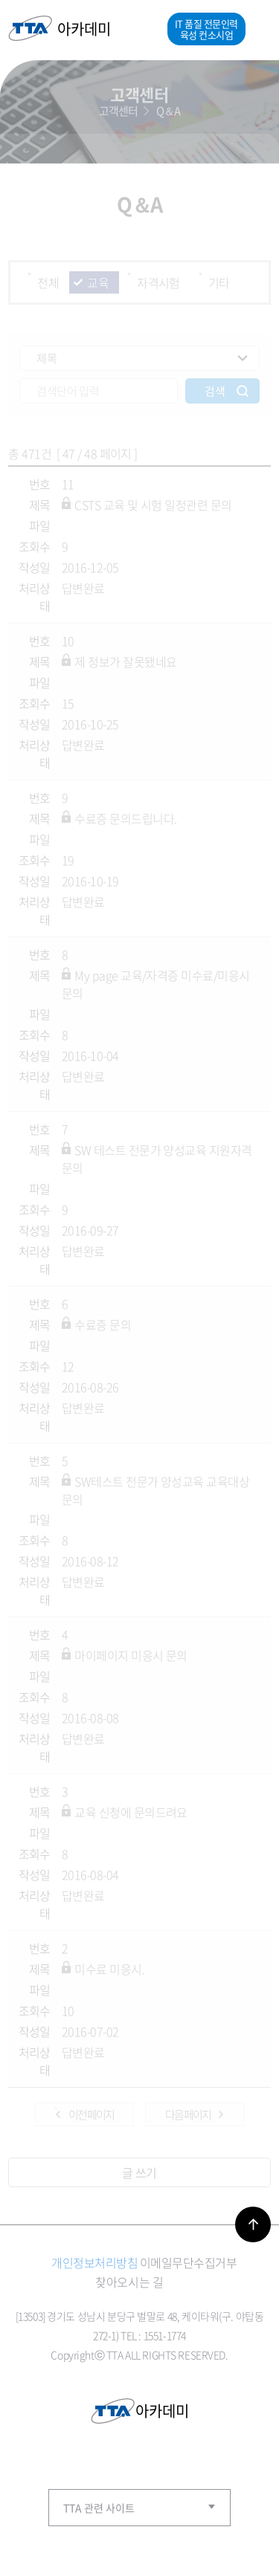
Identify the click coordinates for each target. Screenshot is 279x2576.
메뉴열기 (258, 29)
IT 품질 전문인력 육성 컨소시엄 (206, 29)
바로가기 (253, 2224)
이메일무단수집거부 (188, 2262)
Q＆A (168, 109)
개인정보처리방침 (94, 2262)
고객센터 (118, 109)
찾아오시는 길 (129, 2282)
